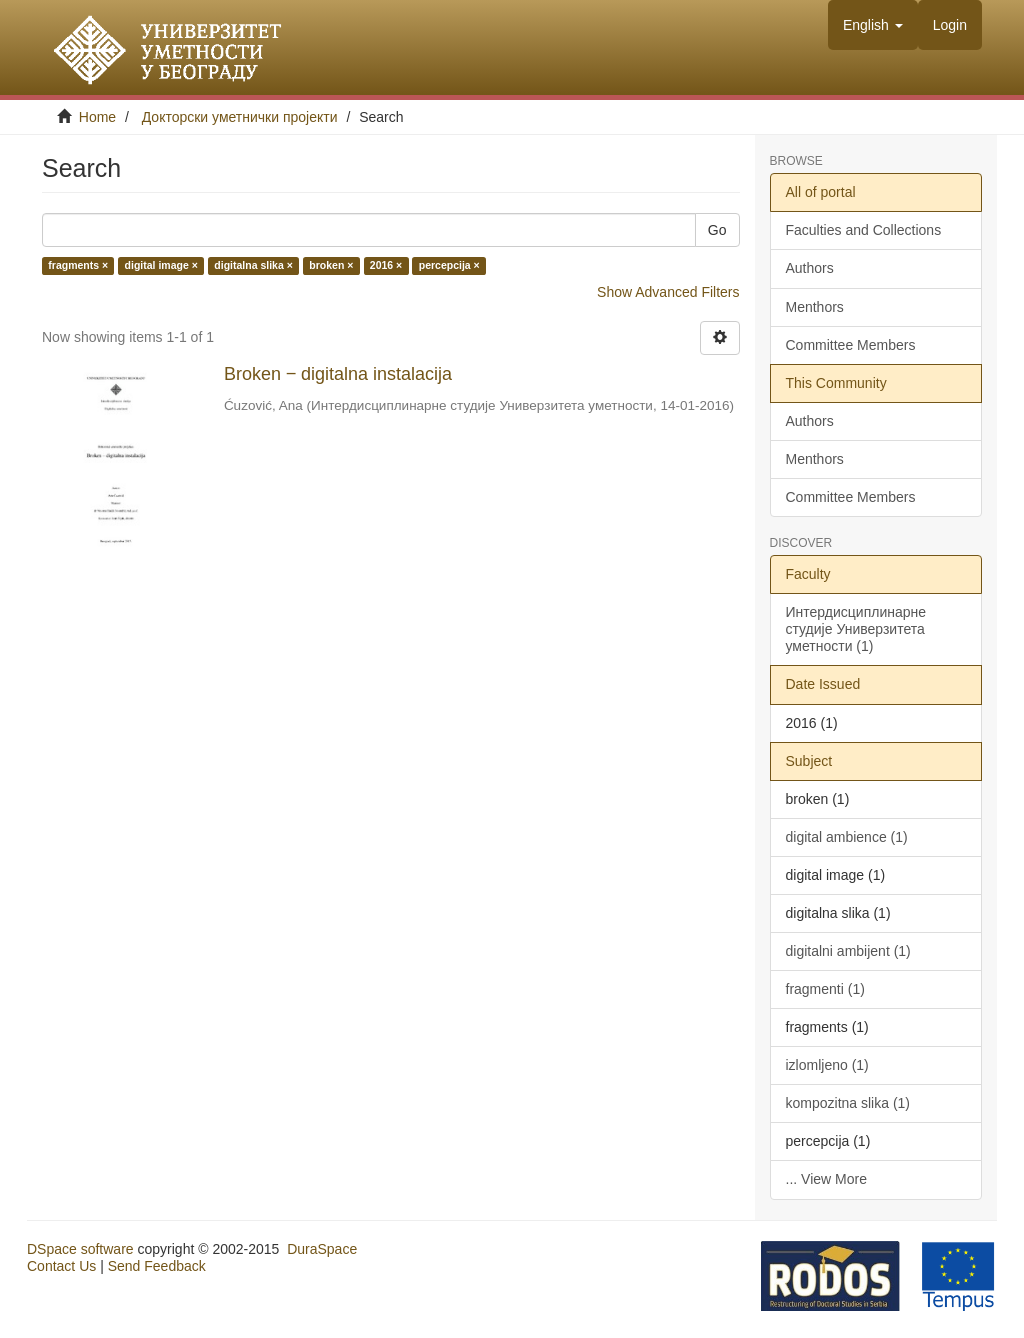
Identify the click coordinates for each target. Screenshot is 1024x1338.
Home (97, 117)
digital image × (161, 266)
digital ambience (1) (847, 837)
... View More (826, 1179)
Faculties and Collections (864, 230)
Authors (810, 268)
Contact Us (61, 1266)
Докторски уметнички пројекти (240, 117)
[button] (873, 25)
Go (717, 230)
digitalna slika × (253, 266)
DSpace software (80, 1249)
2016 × (386, 266)
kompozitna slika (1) (848, 1103)
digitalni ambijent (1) (848, 951)
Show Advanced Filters (668, 292)
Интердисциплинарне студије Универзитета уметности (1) (856, 629)
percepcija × (449, 266)
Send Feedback (157, 1266)
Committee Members (851, 345)
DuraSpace (322, 1249)
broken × (331, 266)
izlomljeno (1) (827, 1065)
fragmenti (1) (825, 989)
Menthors (815, 307)
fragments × (78, 266)
